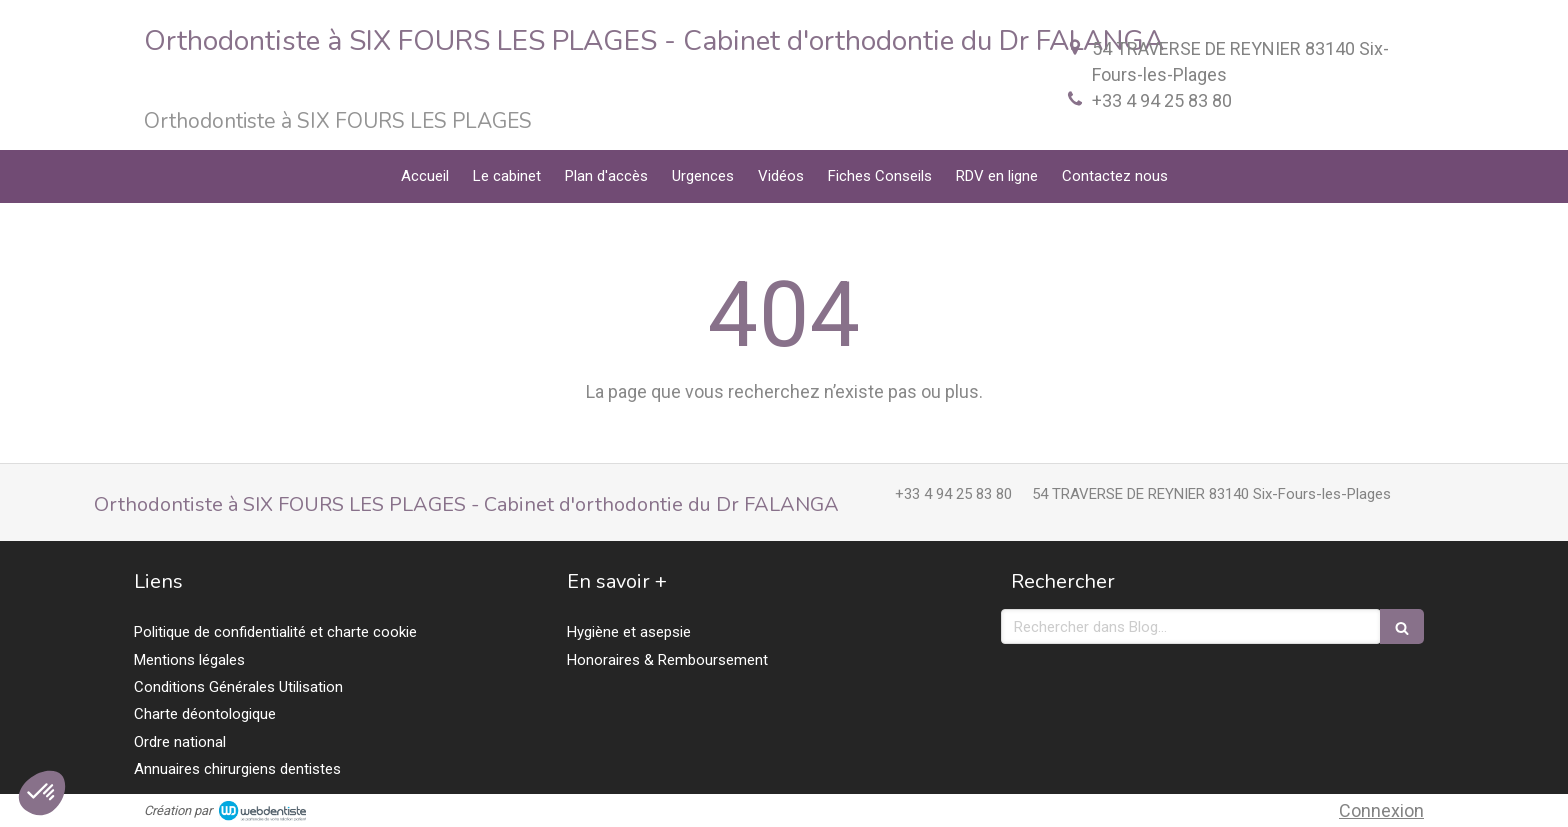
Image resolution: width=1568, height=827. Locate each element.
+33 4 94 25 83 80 (1162, 100)
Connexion (1381, 810)
